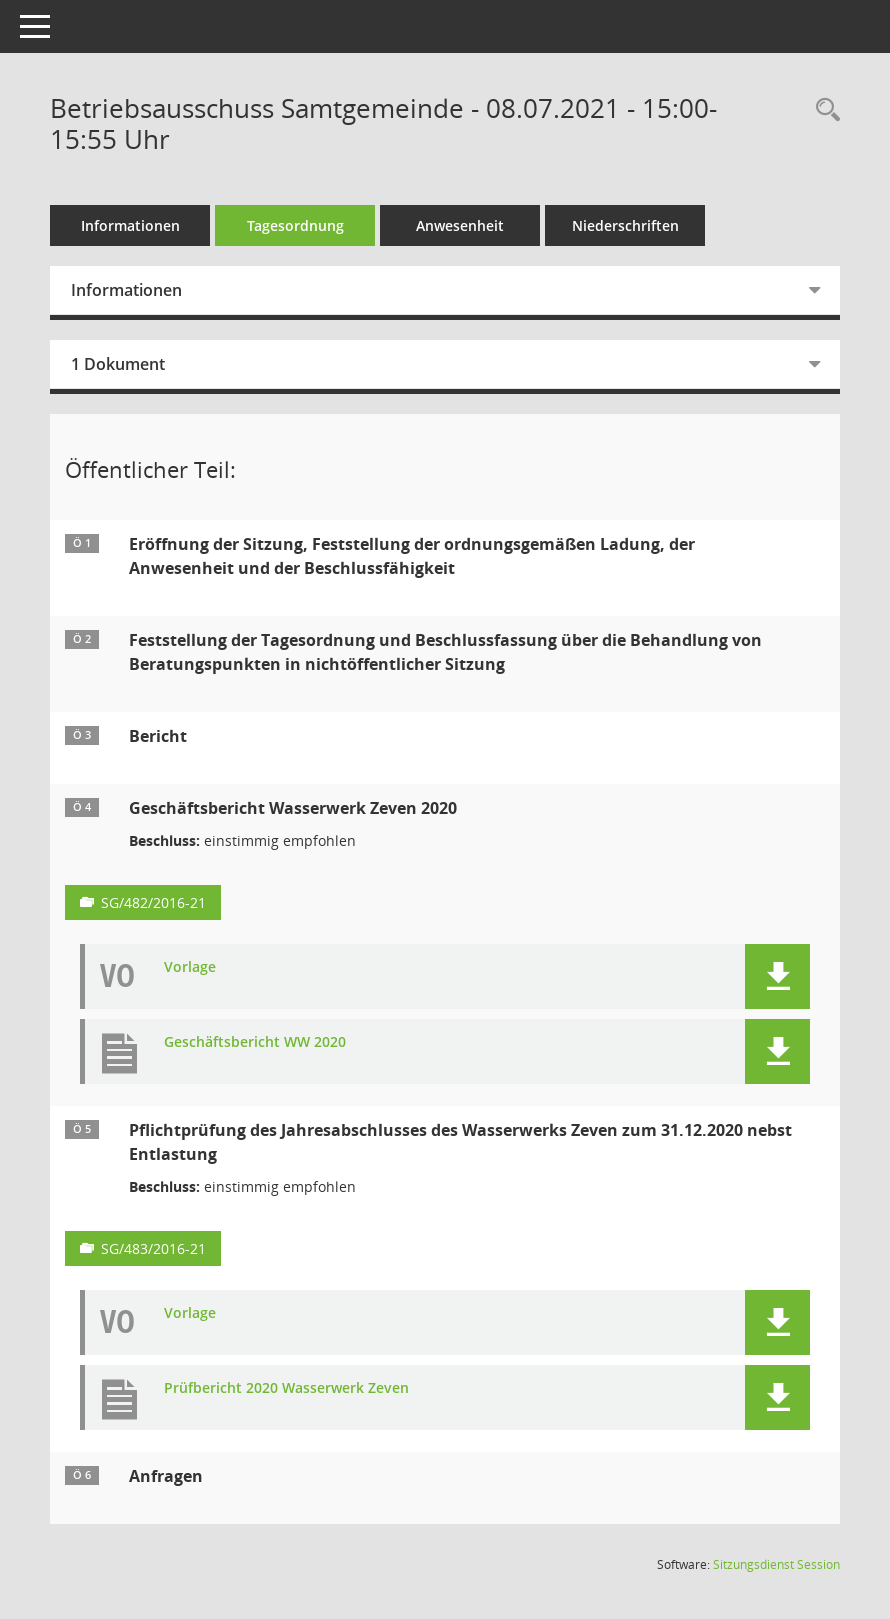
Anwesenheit (460, 225)
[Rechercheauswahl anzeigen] (823, 110)
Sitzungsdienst (776, 1564)
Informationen (130, 225)
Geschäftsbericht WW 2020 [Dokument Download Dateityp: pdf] (255, 1042)
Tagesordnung (295, 225)
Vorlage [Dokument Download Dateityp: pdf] (190, 967)
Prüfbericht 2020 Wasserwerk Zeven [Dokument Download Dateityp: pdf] (286, 1388)
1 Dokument (118, 364)
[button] (777, 976)
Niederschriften (625, 225)
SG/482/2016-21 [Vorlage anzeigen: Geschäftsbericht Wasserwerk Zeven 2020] (153, 902)
